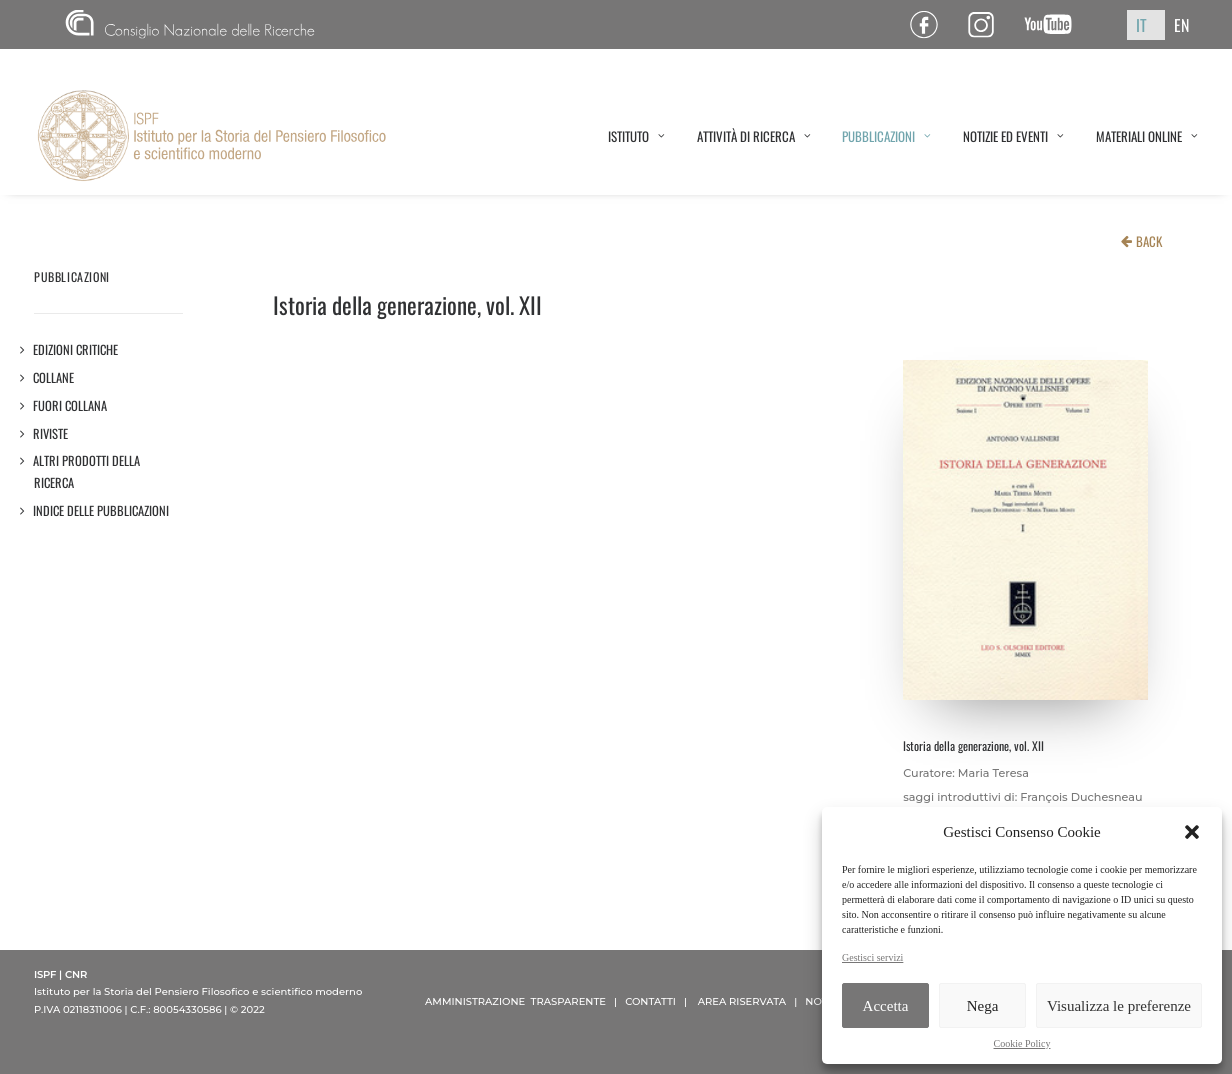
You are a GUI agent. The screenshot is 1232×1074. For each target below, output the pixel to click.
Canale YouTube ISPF (1055, 24)
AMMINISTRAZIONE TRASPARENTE (515, 1001)
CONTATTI (650, 1001)
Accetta (886, 1006)
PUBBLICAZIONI (886, 136)
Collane (54, 377)
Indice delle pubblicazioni (101, 510)
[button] (1192, 832)
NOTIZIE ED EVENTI (1013, 136)
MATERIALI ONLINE (1147, 136)
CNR (190, 24)
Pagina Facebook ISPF (931, 24)
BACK (1149, 241)
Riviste (51, 433)
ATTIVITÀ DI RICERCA (754, 136)
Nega (983, 1006)
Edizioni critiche (76, 349)
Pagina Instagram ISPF (988, 24)
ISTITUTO (636, 136)
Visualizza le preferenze (1119, 1006)
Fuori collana (70, 405)
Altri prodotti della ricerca (87, 471)
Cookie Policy (1022, 1043)
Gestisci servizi (872, 957)
